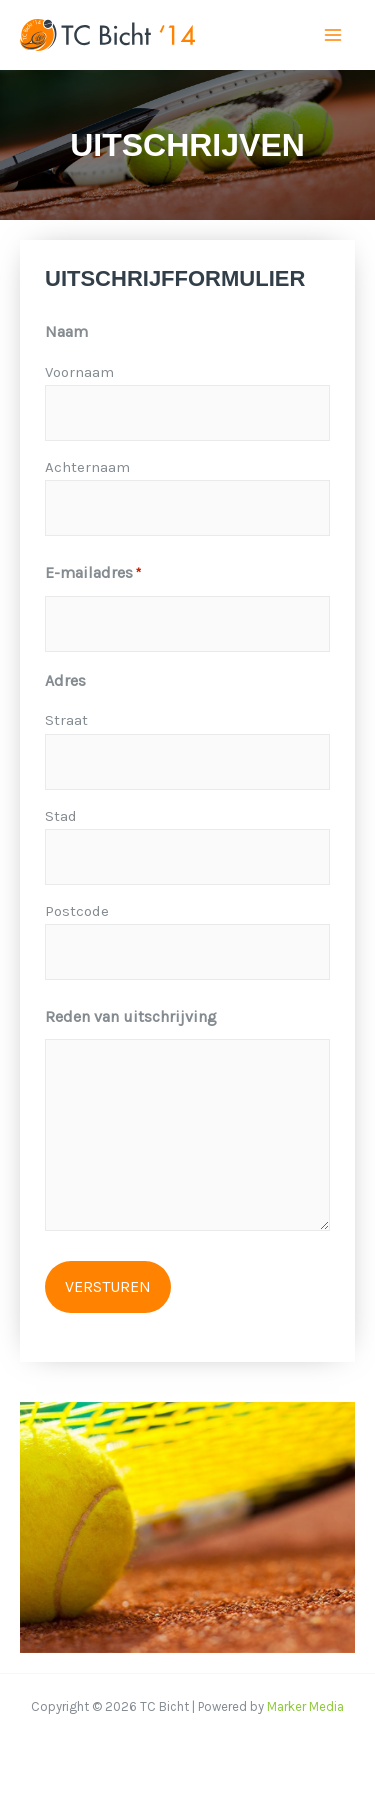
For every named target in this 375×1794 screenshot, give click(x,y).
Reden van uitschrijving (131, 1016)
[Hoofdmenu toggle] (333, 35)
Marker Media (305, 1706)
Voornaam (79, 372)
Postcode (77, 911)
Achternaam (87, 467)
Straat (66, 720)
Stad (61, 816)
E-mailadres (93, 574)
